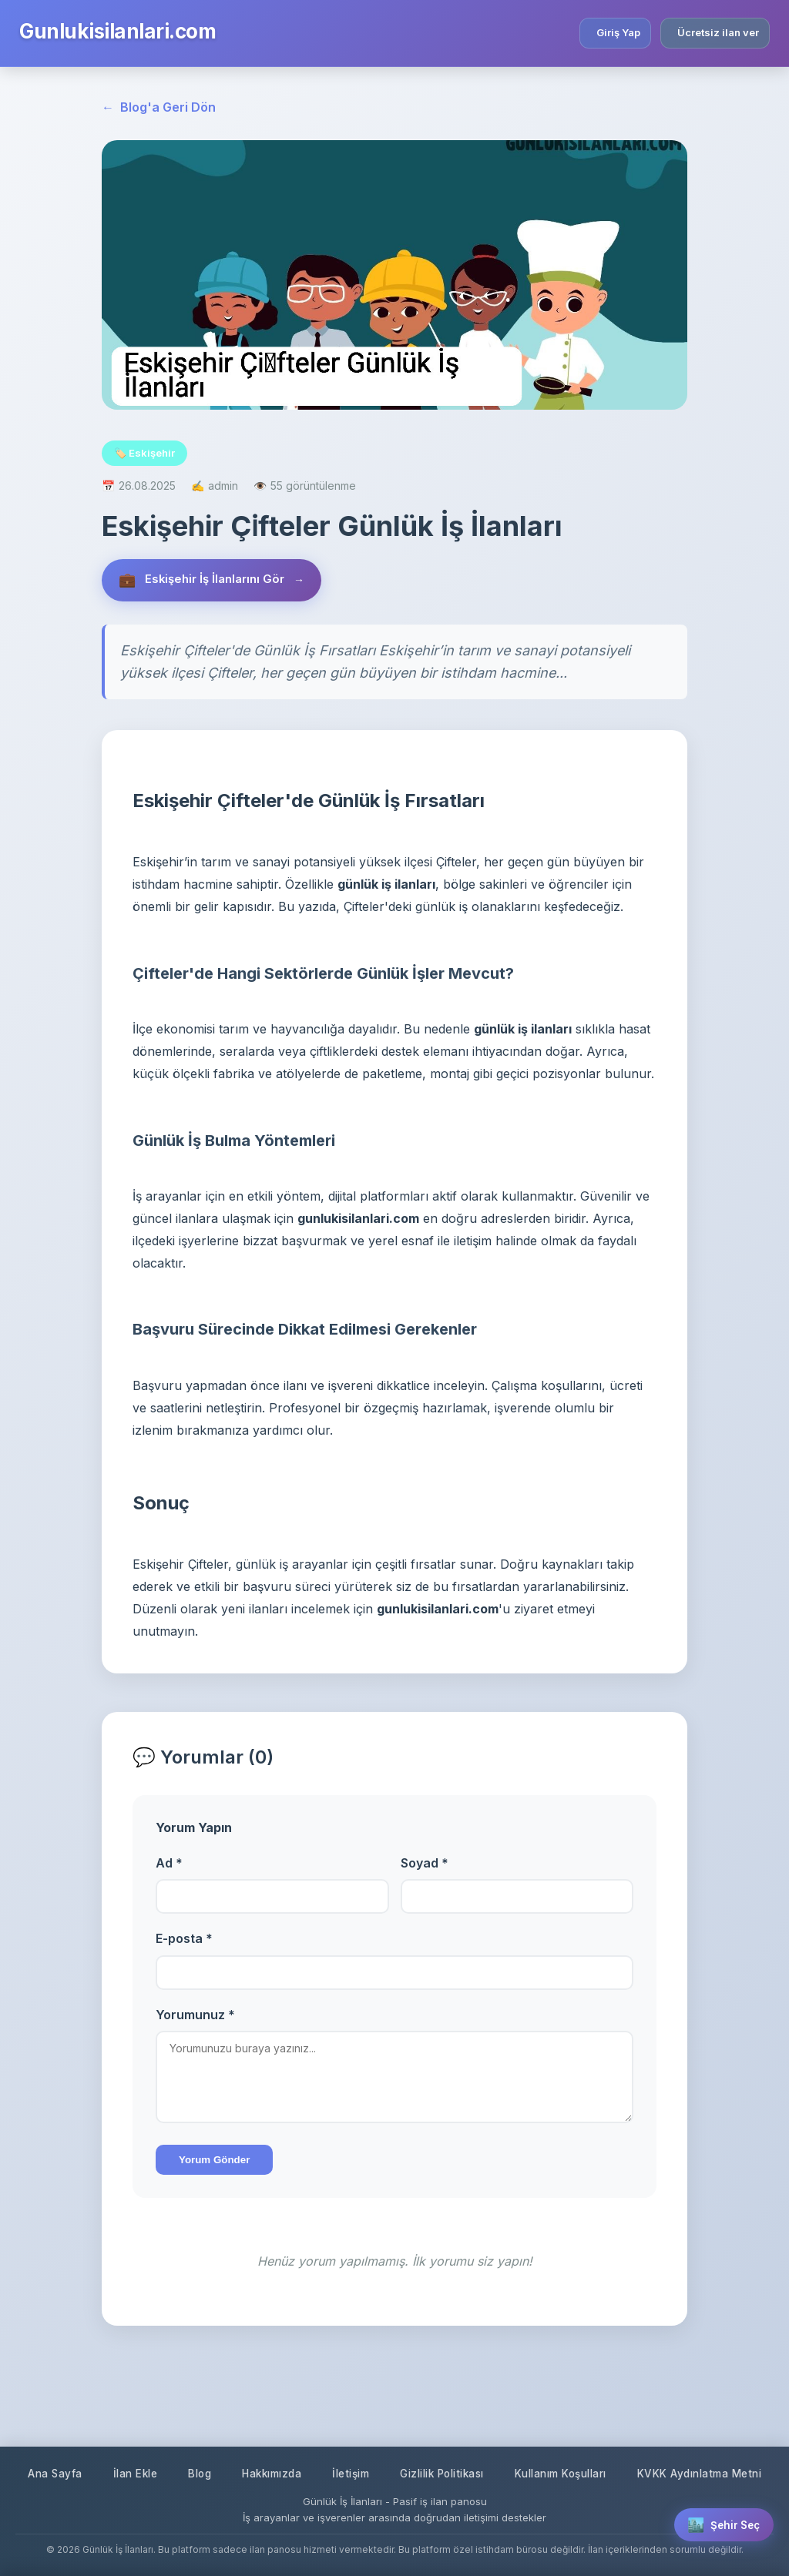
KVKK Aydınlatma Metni (395, 2473)
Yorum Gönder (214, 2162)
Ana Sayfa (112, 2424)
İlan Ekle (196, 2424)
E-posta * (184, 1941)
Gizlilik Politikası (526, 2424)
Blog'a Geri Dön (159, 108)
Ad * (169, 1865)
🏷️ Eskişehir (144, 453)
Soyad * (424, 1865)
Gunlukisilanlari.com (117, 31)
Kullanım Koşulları (655, 2424)
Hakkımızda (341, 2424)
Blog (264, 2424)
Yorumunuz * (195, 2017)
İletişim (426, 2424)
